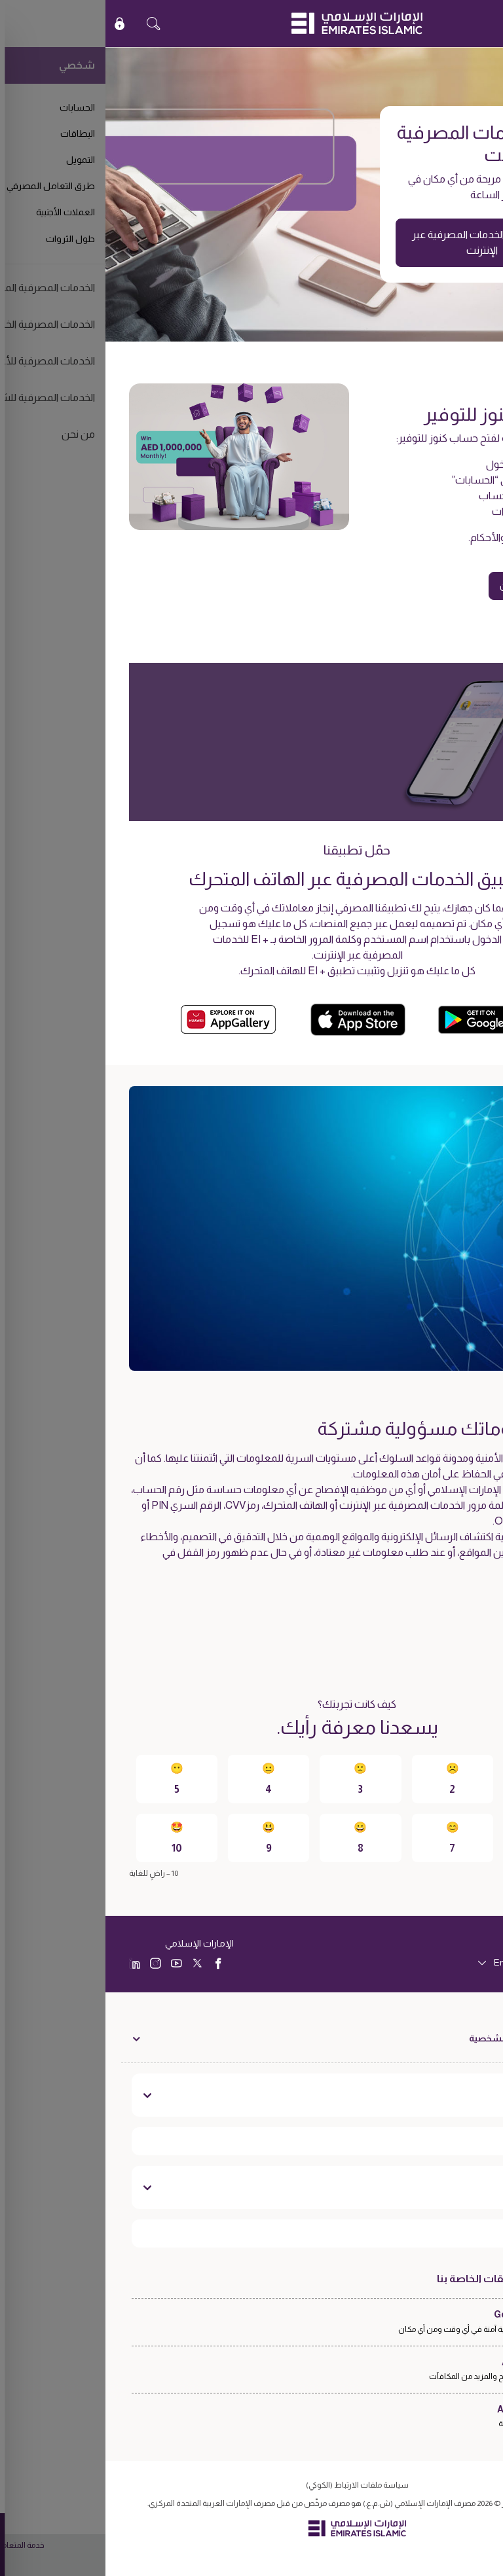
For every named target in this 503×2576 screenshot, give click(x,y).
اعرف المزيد (439, 1608)
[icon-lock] (14, 24)
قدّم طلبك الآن (423, 585)
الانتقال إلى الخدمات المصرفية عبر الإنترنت (377, 242)
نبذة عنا (449, 2094)
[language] (426, 1962)
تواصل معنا (439, 2187)
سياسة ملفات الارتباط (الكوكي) (251, 2485)
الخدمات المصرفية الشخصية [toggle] (420, 2038)
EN (455, 23)
